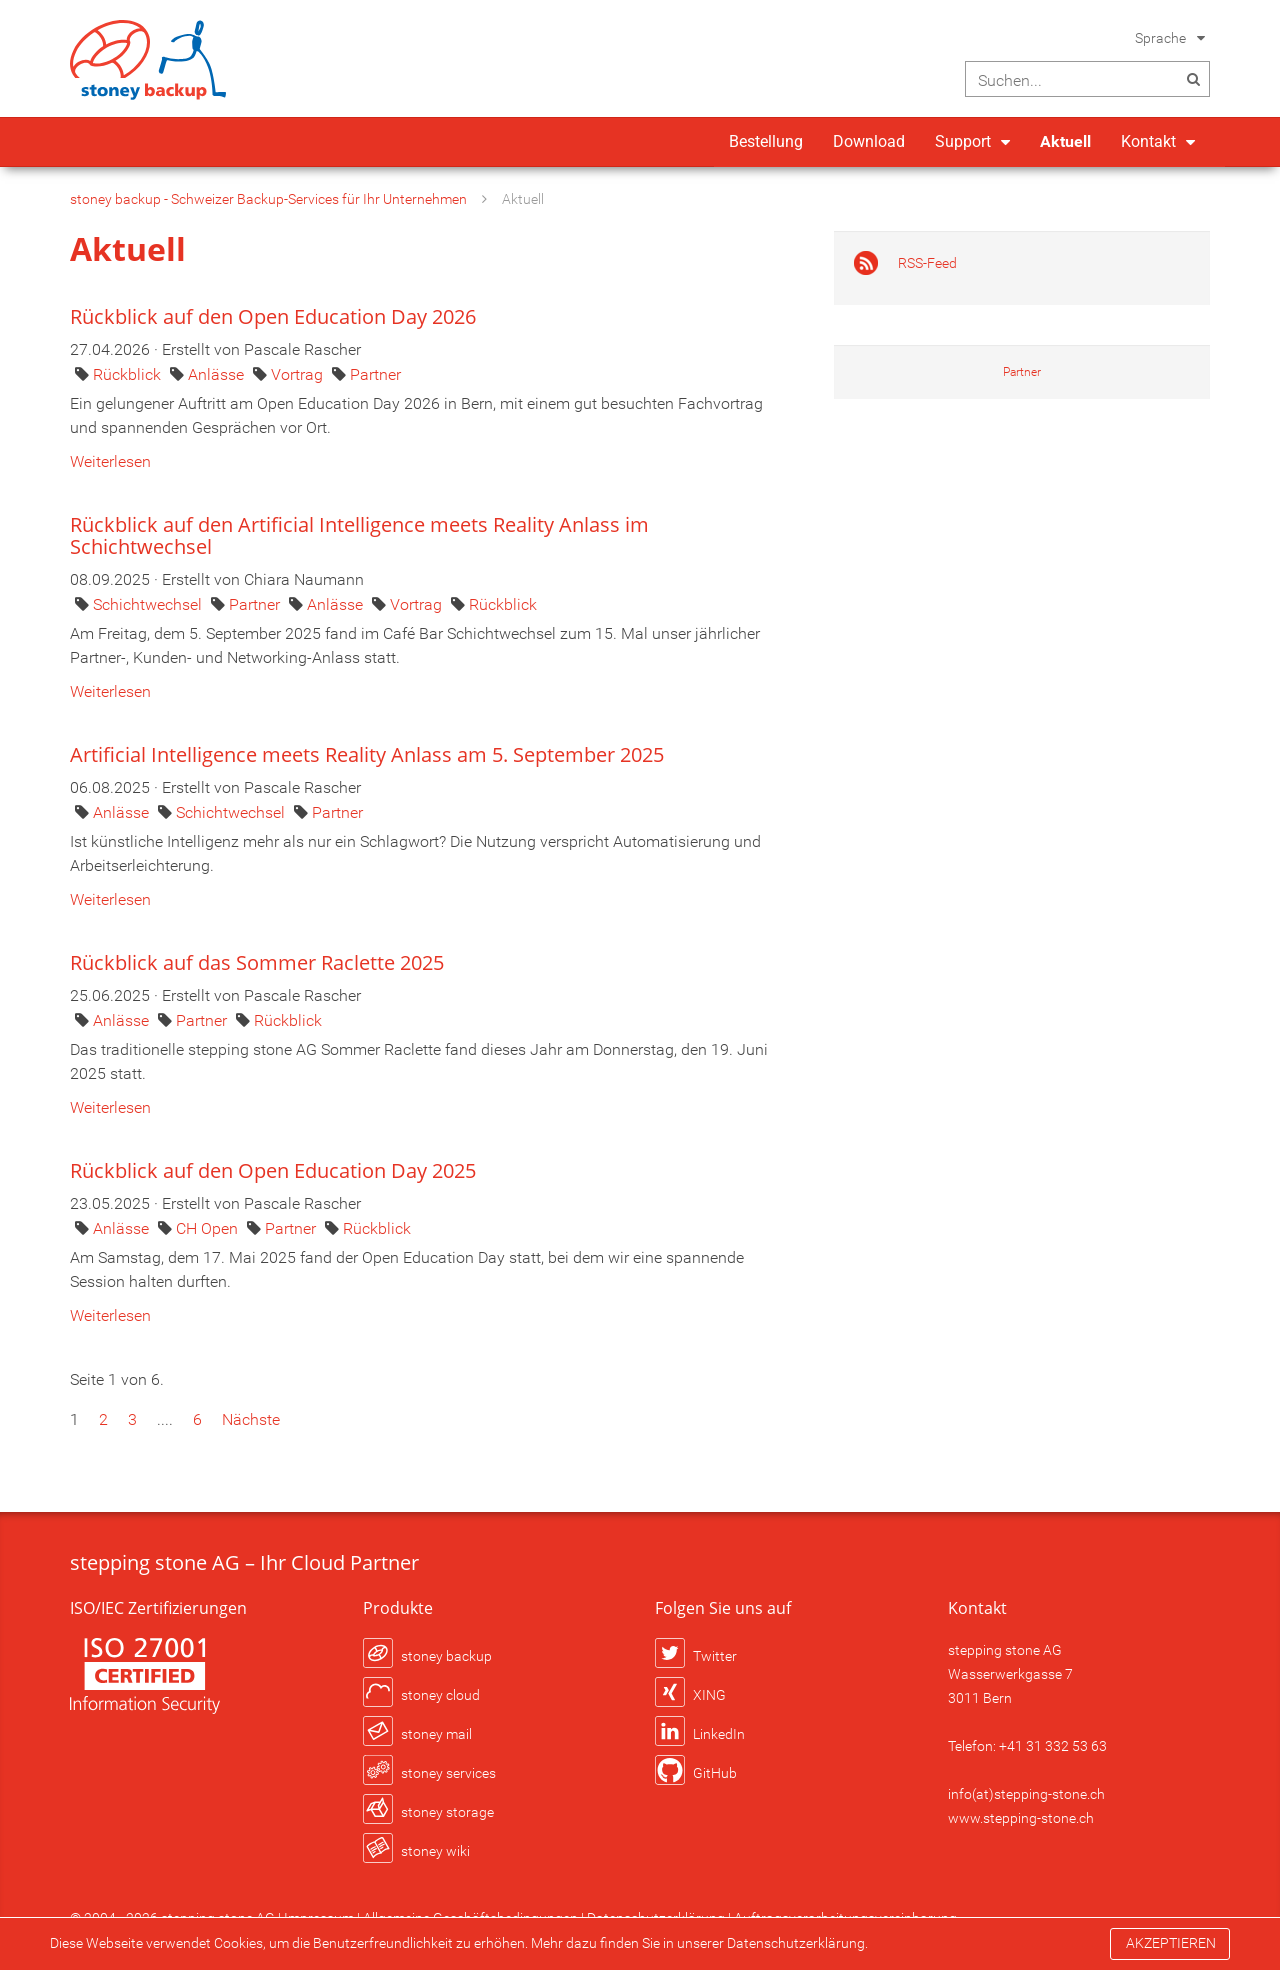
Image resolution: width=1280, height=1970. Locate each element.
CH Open (209, 1228)
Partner (375, 374)
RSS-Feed (927, 263)
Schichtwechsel (149, 604)
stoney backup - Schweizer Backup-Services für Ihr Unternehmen (268, 199)
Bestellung (766, 141)
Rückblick (129, 374)
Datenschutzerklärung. (797, 1943)
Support (963, 141)
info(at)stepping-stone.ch (1026, 1794)
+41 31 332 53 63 (1053, 1746)
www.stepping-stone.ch (1021, 1818)
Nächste (251, 1419)
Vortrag (299, 374)
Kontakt (1148, 141)
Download (869, 141)
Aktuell (1065, 141)
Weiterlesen (110, 461)
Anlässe (218, 374)
